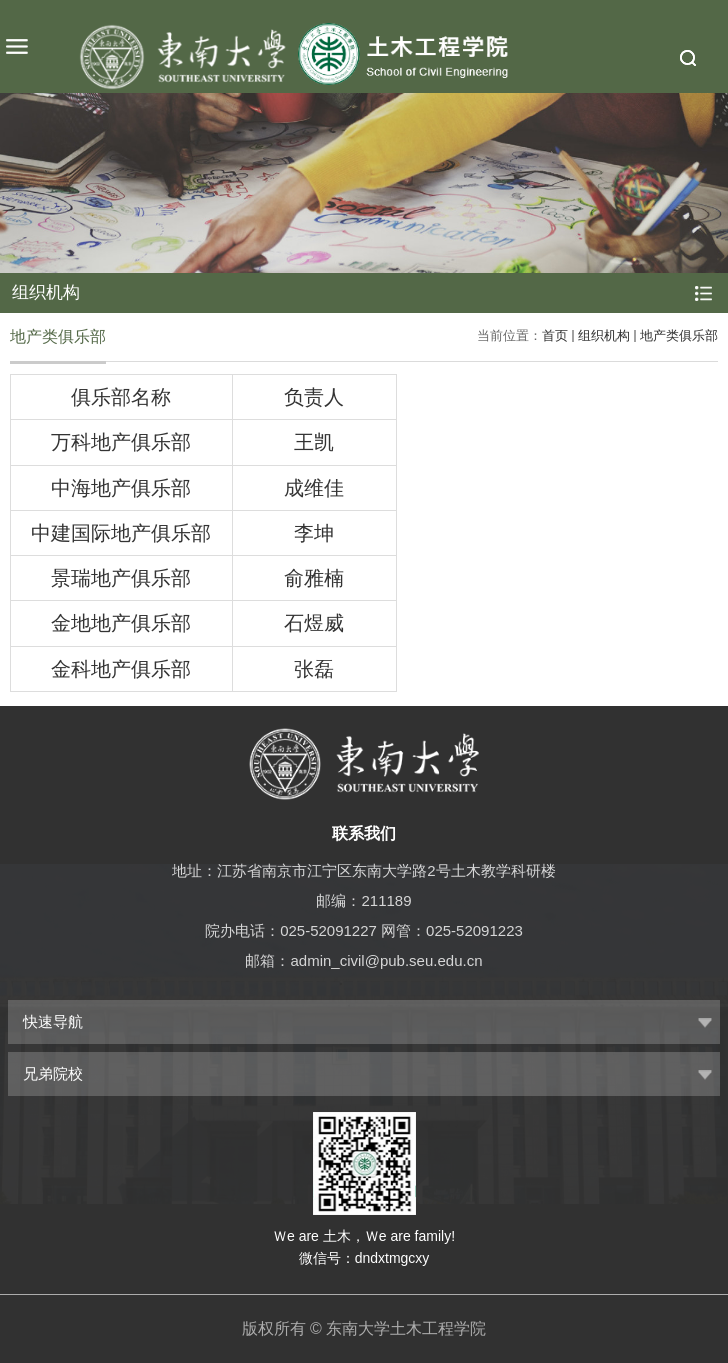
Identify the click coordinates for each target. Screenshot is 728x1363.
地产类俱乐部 (679, 335)
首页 (555, 335)
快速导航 (53, 1021)
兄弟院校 (53, 1073)
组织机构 (604, 335)
